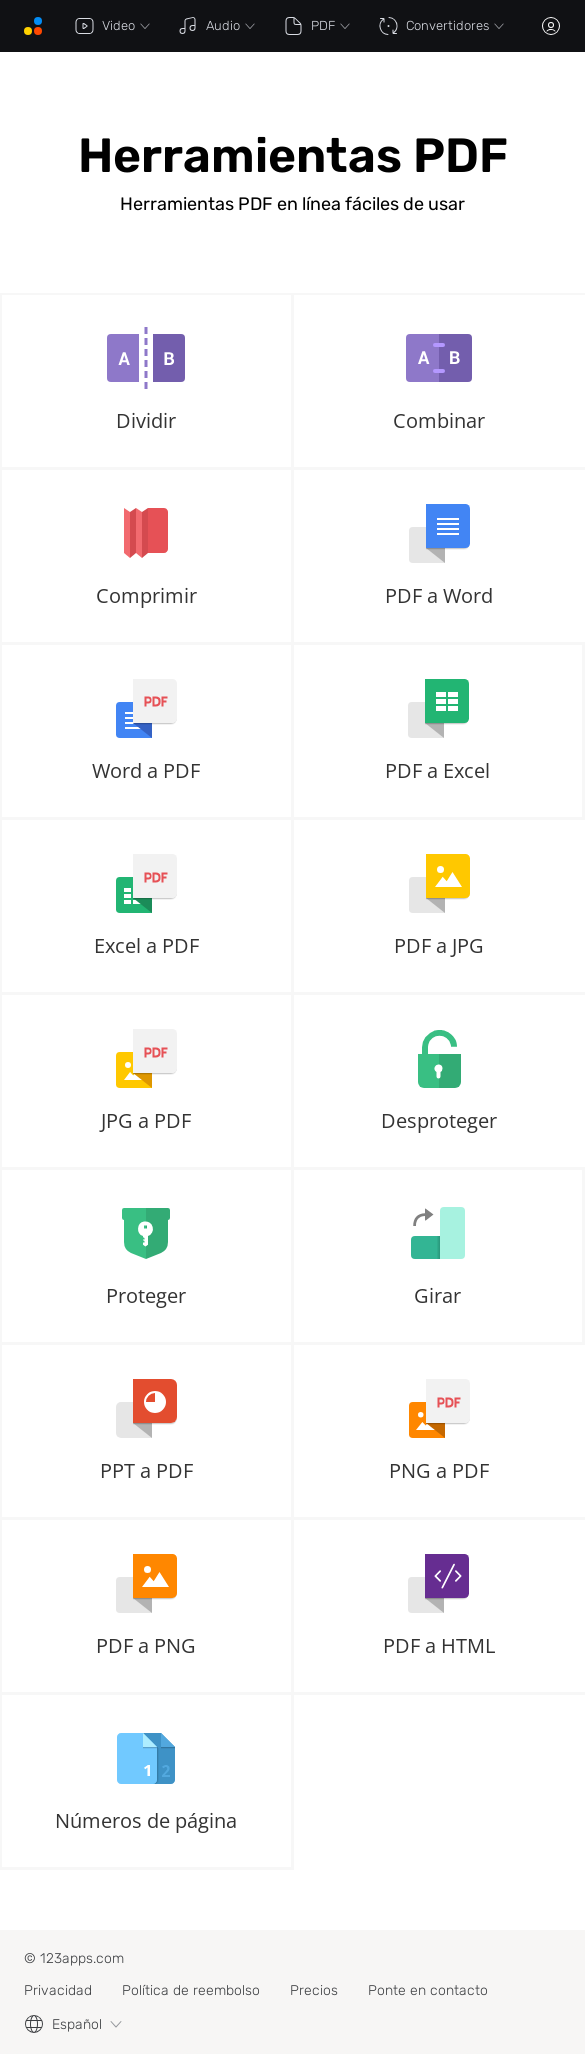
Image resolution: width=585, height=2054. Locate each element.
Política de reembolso (191, 1990)
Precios (314, 1990)
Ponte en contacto (428, 1990)
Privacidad (58, 1990)
